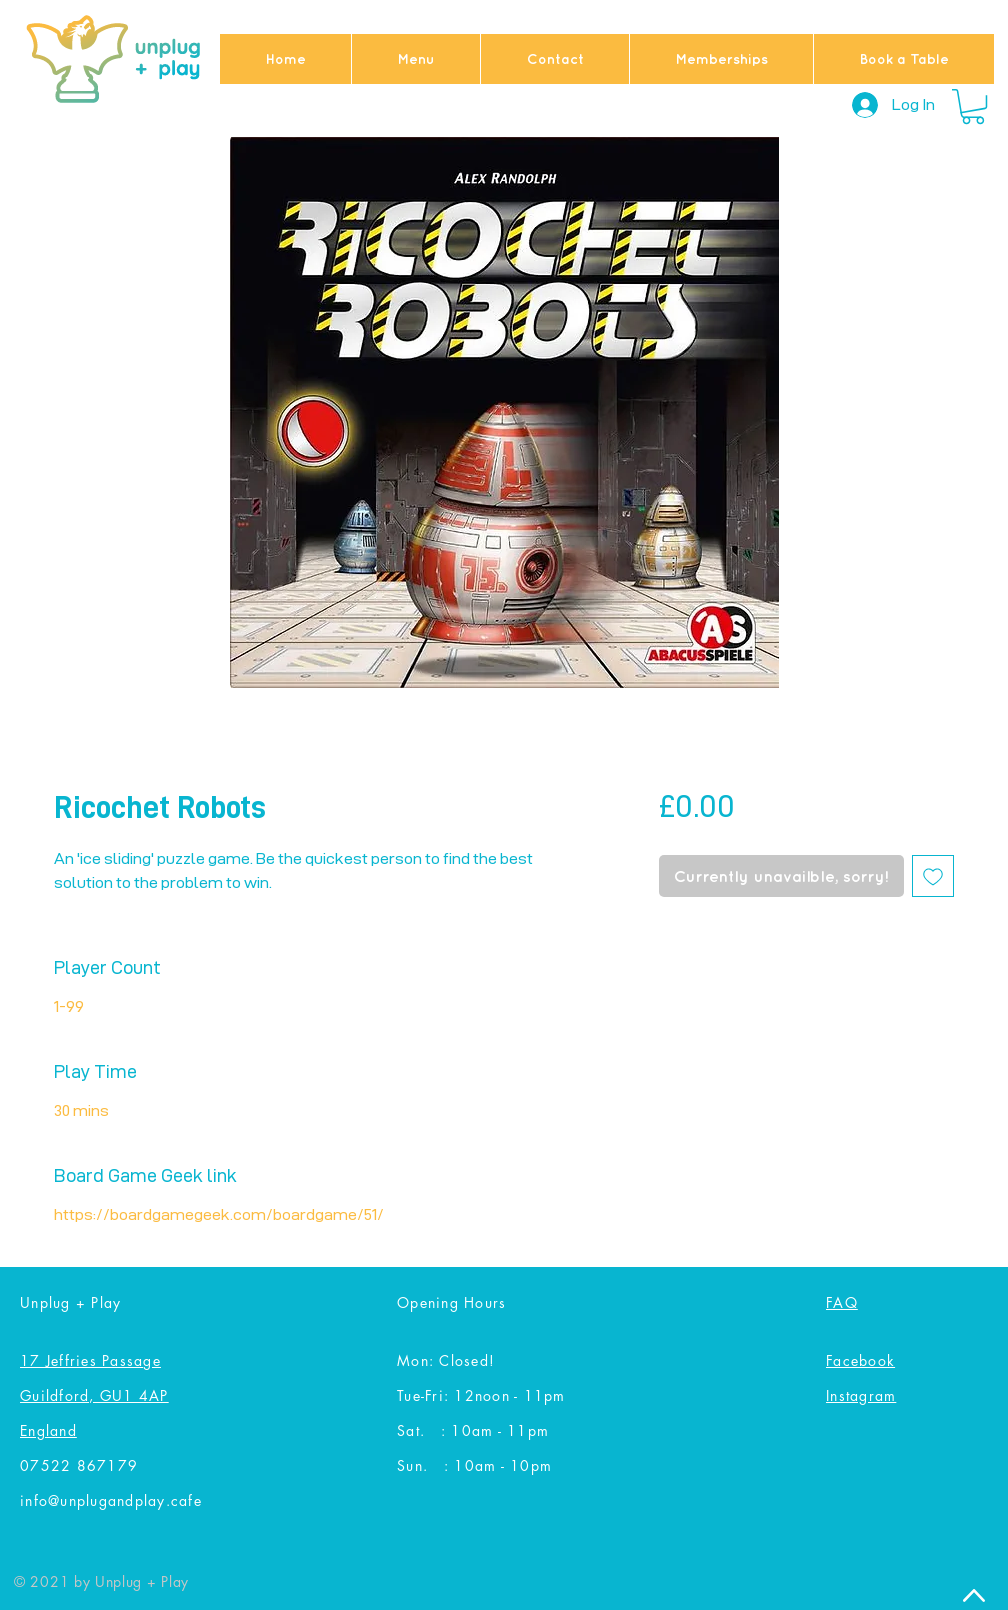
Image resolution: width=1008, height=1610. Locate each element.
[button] (973, 106)
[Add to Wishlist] (933, 876)
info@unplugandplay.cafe (111, 1500)
